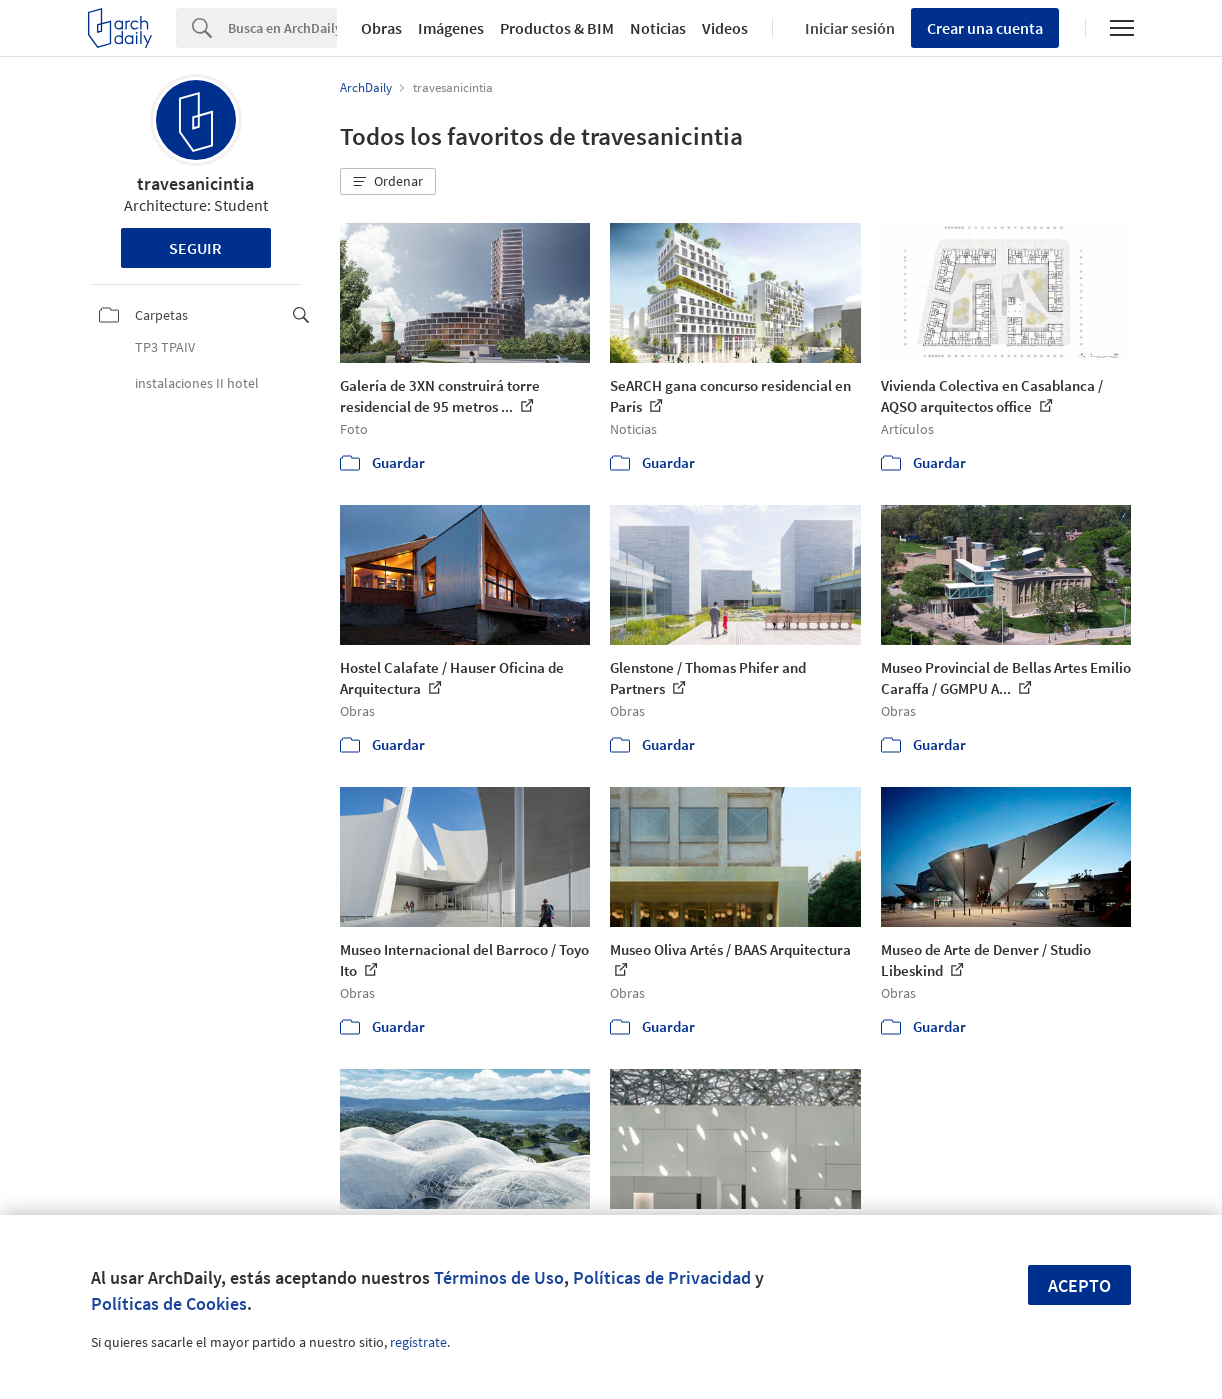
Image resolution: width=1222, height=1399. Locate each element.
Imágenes (451, 28)
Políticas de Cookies (169, 1303)
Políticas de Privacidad (662, 1277)
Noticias (658, 28)
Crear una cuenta (985, 28)
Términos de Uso (499, 1277)
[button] (388, 182)
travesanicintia (195, 183)
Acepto (1079, 1285)
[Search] (282, 28)
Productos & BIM (557, 28)
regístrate (418, 1342)
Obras (381, 28)
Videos (725, 28)
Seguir (195, 248)
